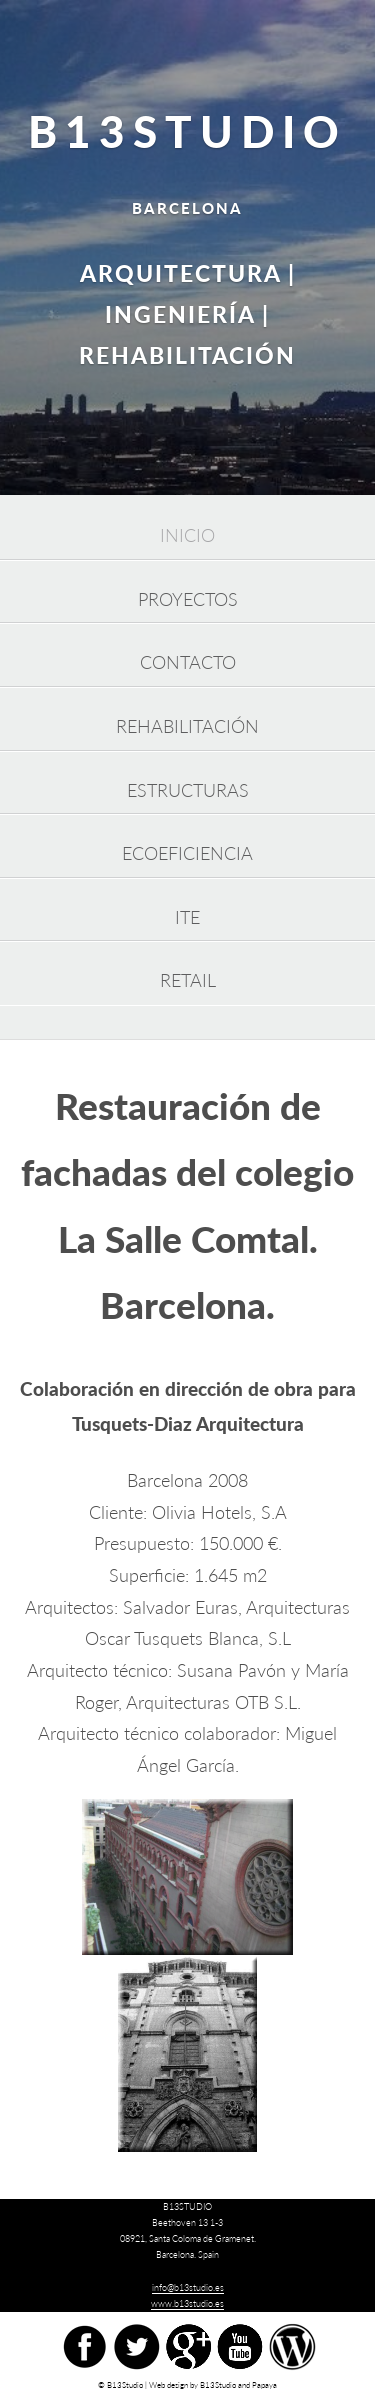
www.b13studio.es (187, 2303)
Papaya (264, 2385)
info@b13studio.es (188, 2287)
